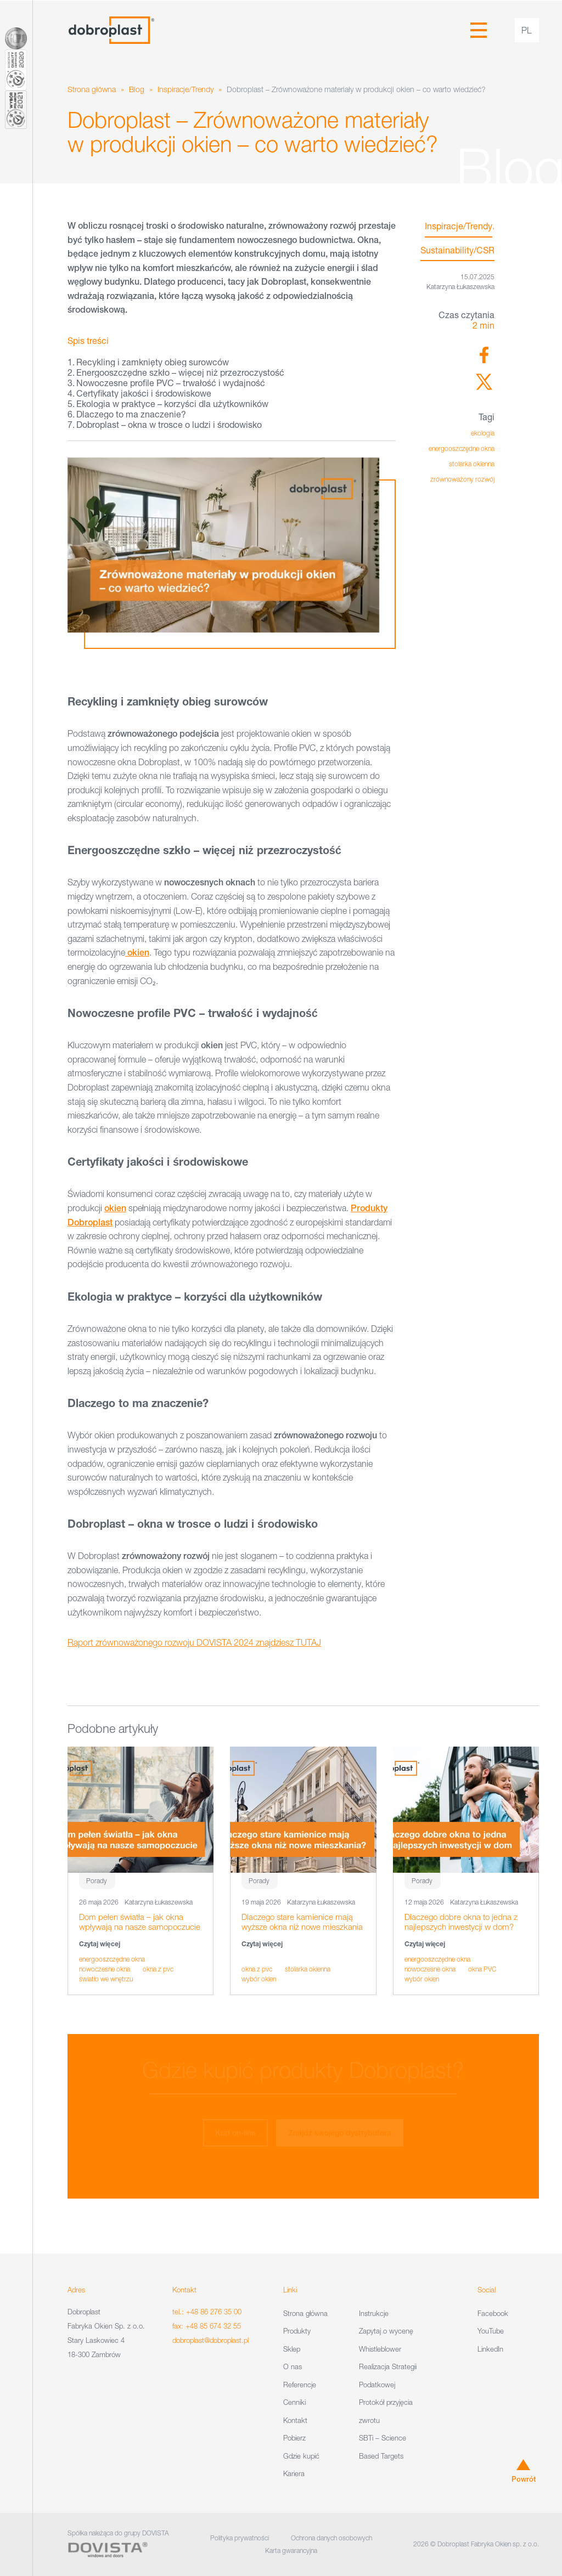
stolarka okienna (471, 464)
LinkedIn (490, 2349)
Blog (136, 89)
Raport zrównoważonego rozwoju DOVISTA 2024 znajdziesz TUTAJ (194, 1642)
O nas (292, 2366)
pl (526, 30)
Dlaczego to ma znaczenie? (131, 414)
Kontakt (295, 2420)
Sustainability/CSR (457, 250)
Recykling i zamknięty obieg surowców (152, 362)
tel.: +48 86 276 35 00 (206, 2311)
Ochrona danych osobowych (331, 2538)
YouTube (490, 2330)
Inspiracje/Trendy (185, 89)
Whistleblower (380, 2349)
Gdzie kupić (301, 2455)
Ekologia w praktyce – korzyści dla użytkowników (172, 403)
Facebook (492, 2313)
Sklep (291, 2349)
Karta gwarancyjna (291, 2550)
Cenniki (294, 2402)
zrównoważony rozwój (462, 479)
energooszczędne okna (461, 448)
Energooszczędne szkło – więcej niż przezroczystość (180, 372)
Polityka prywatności (239, 2538)
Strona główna (92, 89)
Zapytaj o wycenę (386, 2330)
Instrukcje (374, 2313)
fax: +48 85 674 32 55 (206, 2325)
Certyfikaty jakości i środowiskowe (143, 393)
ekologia (482, 433)
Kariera (294, 2473)
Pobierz (294, 2437)
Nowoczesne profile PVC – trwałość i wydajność (170, 382)
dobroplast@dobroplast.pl (210, 2340)
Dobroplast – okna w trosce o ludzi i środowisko (169, 424)
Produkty (297, 2330)
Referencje (299, 2384)
